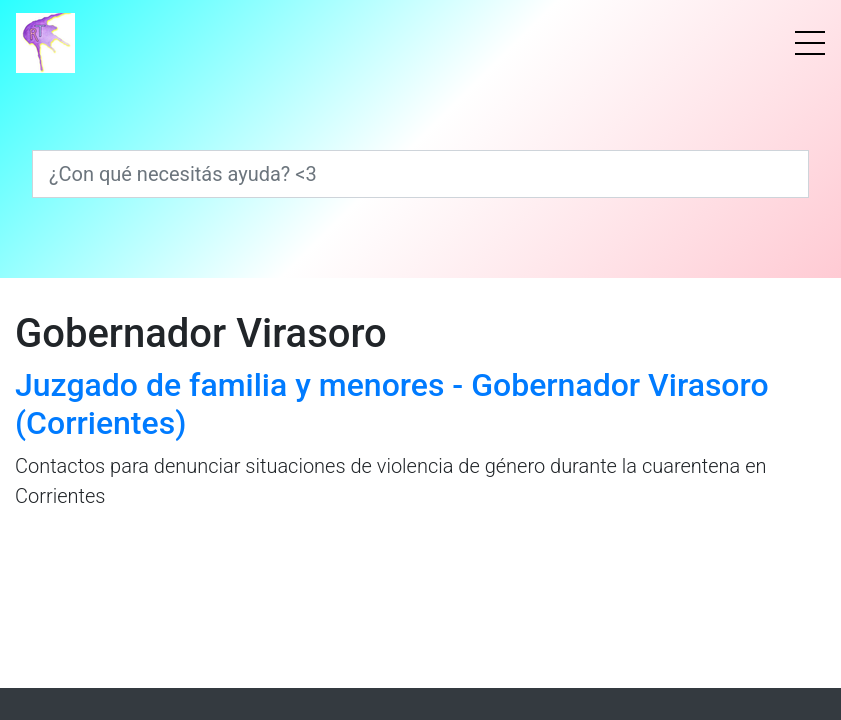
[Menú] (810, 43)
